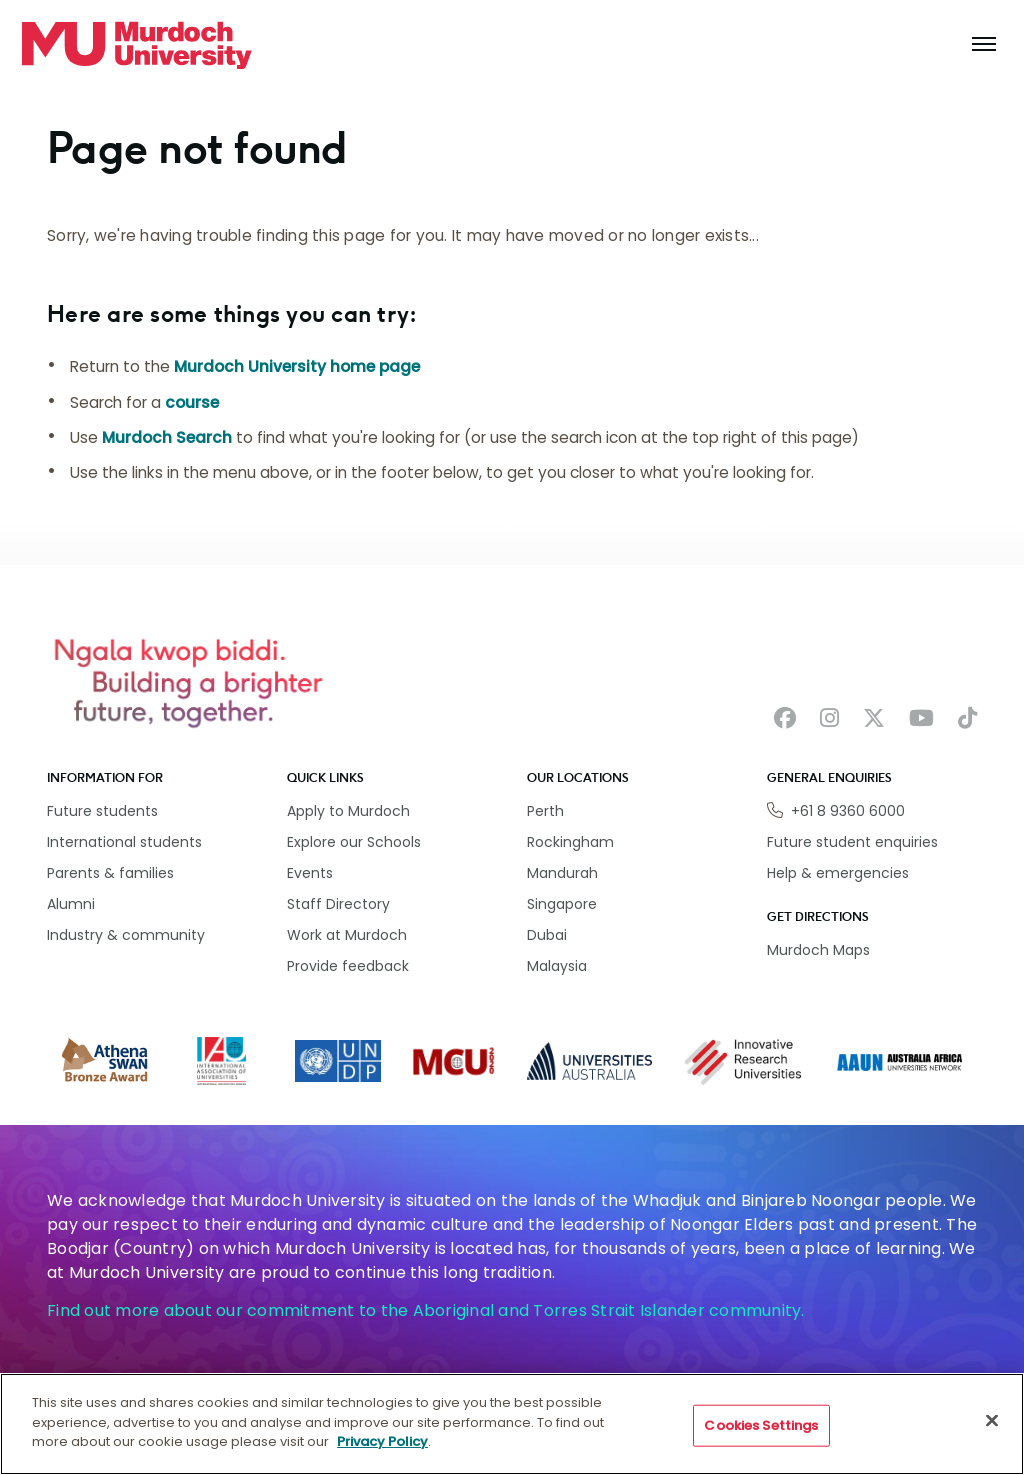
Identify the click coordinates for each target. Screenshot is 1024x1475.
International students (124, 842)
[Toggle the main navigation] (984, 45)
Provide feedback (348, 966)
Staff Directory (338, 904)
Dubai (547, 935)
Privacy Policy (382, 1443)
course (192, 402)
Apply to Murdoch (348, 811)
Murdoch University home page (297, 366)
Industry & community (126, 935)
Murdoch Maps (818, 950)
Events (310, 873)
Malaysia (557, 966)
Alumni (71, 904)
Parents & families (110, 873)
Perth (545, 811)
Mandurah (562, 873)
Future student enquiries (852, 842)
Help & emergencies (838, 873)
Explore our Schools (354, 842)
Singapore (562, 904)
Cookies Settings (761, 1426)
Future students (102, 811)
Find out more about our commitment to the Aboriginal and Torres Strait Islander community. (426, 1310)
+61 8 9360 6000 (848, 811)
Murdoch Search (167, 437)
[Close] (992, 1422)
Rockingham (570, 842)
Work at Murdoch (347, 935)
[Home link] (137, 45)
